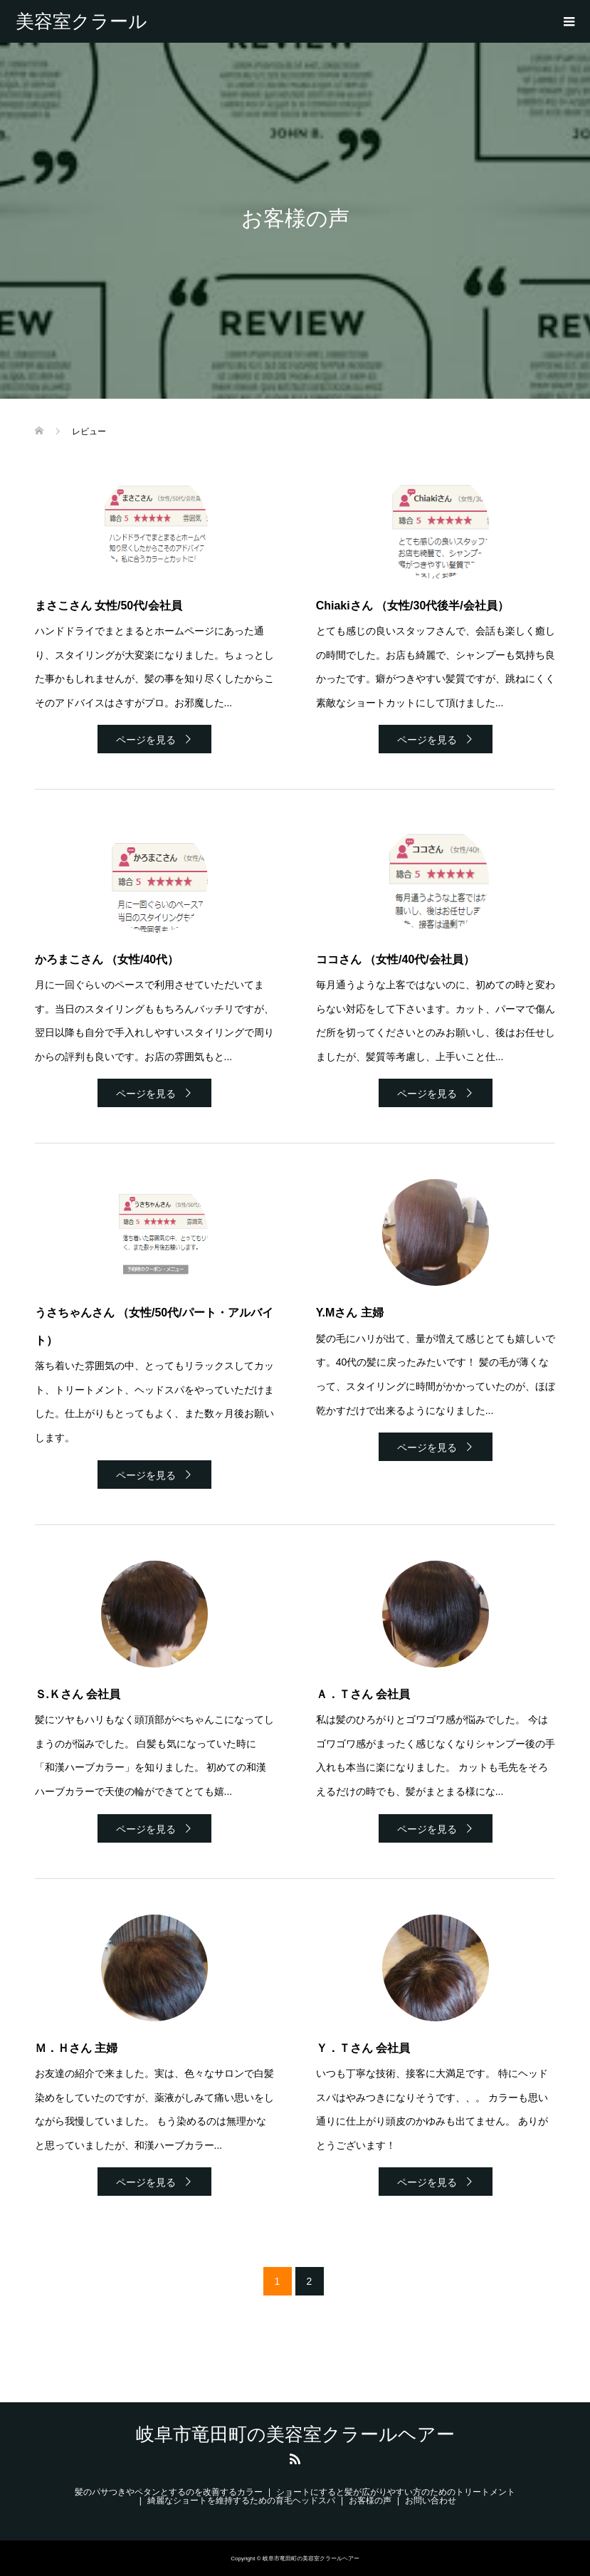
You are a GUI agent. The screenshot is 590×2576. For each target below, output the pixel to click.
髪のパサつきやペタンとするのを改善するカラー (169, 2492)
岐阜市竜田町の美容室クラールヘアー (81, 21)
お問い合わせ (430, 2501)
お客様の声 (370, 2501)
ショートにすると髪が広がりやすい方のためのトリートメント (395, 2492)
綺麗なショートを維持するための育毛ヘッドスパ (241, 2501)
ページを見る (146, 739)
